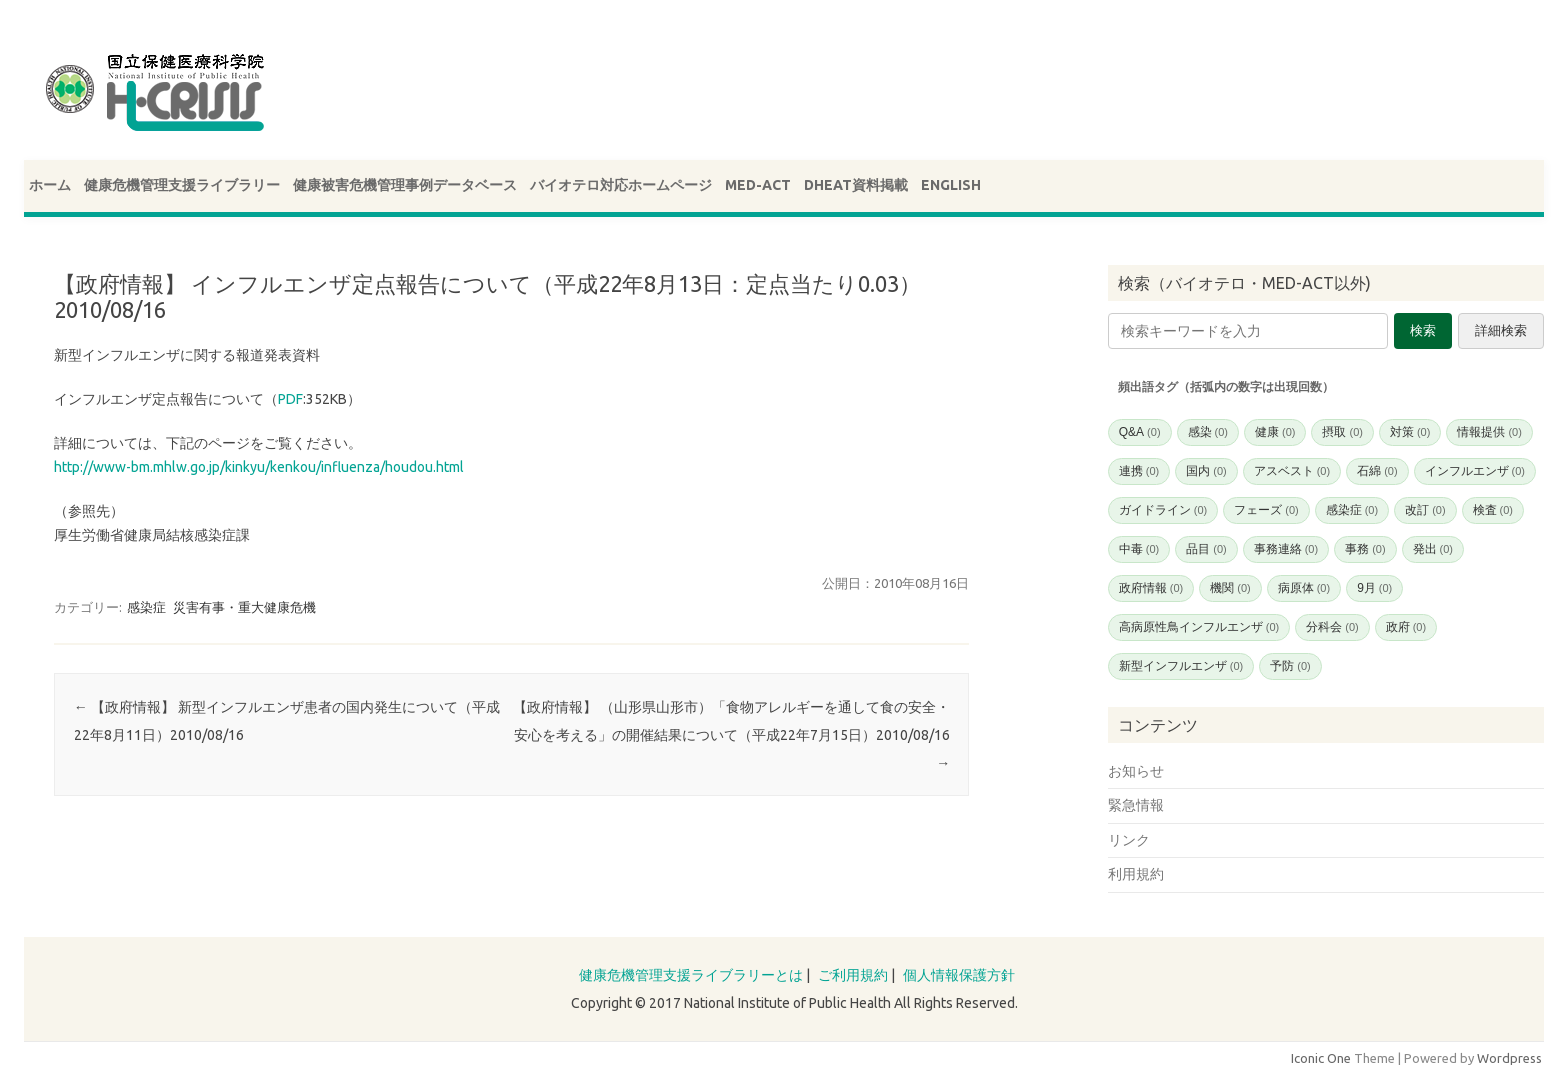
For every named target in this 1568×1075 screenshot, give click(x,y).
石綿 (1377, 471)
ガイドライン (1163, 510)
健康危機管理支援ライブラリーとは (691, 975)
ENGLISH (951, 185)
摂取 (1342, 432)
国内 (1206, 471)
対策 (1410, 432)
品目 (1206, 549)
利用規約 (1136, 874)
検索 (1423, 330)
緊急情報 (1136, 805)
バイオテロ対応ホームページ (621, 185)
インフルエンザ (1475, 471)
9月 (1374, 588)
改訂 (1425, 510)
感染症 (146, 607)
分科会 (1332, 627)
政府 (1406, 627)
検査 (1493, 510)
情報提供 (1489, 432)
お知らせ (1136, 771)
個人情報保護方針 (959, 975)
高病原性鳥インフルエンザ (1199, 627)
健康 (1275, 432)
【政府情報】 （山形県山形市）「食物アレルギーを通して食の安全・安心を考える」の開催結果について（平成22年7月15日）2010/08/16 (731, 735)
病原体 (1304, 588)
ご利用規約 (853, 975)
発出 (1433, 549)
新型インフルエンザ (1181, 666)
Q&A (1140, 432)
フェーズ (1266, 510)
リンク (1129, 840)
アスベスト (1292, 471)
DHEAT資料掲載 (856, 185)
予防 (1290, 666)
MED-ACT (758, 185)
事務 (1365, 549)
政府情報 (1151, 588)
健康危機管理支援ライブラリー (182, 185)
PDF (290, 399)
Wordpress (1509, 1058)
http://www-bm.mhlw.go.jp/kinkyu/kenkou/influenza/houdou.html (259, 467)
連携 (1139, 471)
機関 (1230, 588)
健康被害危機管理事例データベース (405, 185)
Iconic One (1321, 1058)
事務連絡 (1286, 549)
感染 (1208, 432)
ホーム (50, 185)
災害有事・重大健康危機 (244, 607)
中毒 (1139, 549)
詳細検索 (1501, 330)
